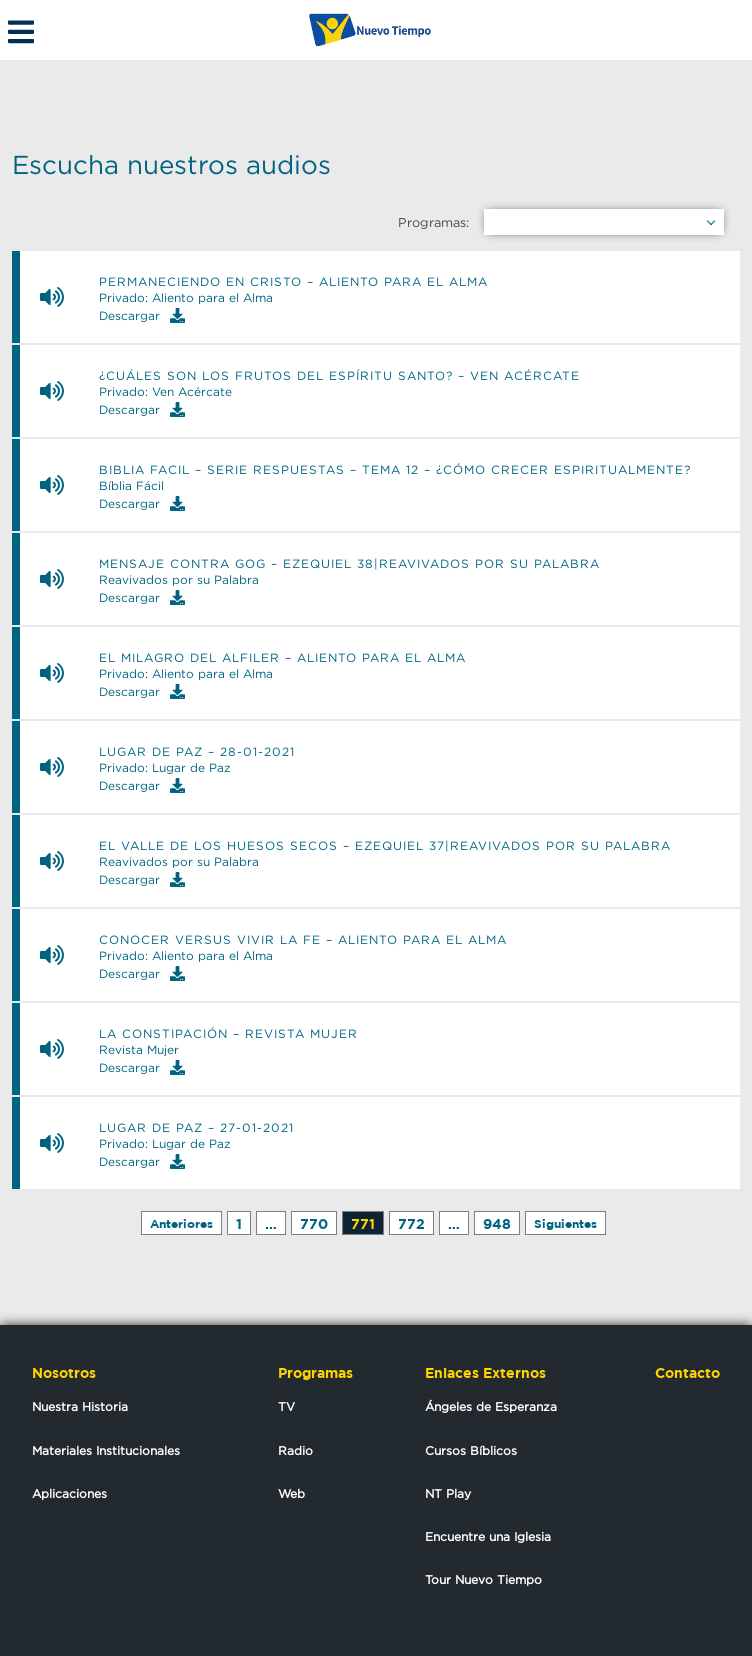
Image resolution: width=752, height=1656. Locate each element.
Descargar (142, 315)
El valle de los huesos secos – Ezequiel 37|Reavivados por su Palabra (385, 846)
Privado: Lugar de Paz (165, 768)
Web (291, 1493)
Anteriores (181, 1223)
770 (314, 1223)
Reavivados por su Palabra (179, 580)
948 (497, 1223)
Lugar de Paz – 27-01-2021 (196, 1128)
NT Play (448, 1493)
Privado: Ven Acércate (165, 392)
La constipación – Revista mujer (228, 1034)
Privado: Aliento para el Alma (186, 298)
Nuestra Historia (80, 1406)
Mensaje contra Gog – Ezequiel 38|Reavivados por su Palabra (349, 564)
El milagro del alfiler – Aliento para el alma (282, 658)
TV (286, 1406)
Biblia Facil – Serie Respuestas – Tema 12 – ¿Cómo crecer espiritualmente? (395, 470)
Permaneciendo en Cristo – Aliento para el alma (293, 282)
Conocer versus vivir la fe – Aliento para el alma (303, 940)
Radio (295, 1450)
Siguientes (565, 1223)
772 (411, 1223)
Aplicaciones (69, 1493)
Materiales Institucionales (106, 1450)
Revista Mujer (139, 1050)
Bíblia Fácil (131, 486)
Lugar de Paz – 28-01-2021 (197, 752)
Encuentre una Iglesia (488, 1536)
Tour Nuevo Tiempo (483, 1579)
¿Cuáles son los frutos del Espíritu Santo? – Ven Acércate (339, 376)
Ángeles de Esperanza (491, 1406)
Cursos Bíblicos (471, 1450)
